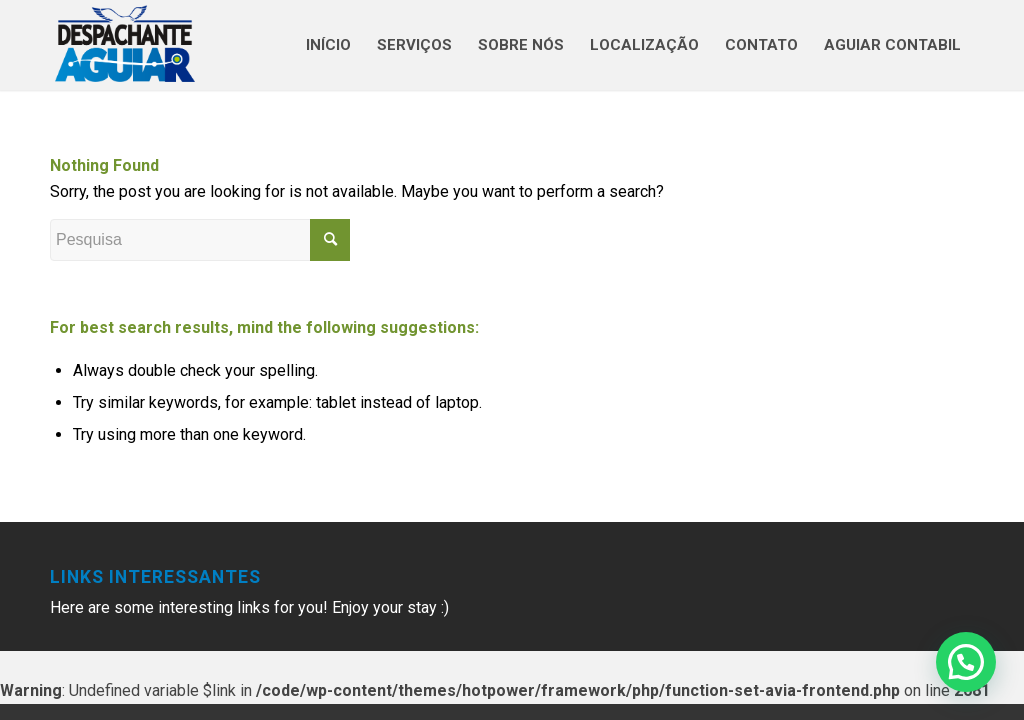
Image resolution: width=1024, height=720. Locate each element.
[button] (966, 662)
